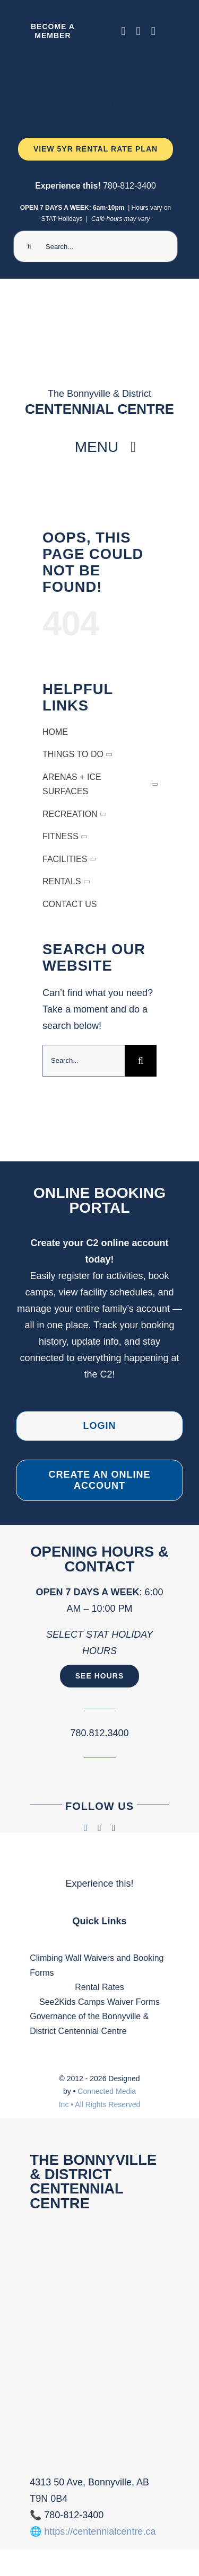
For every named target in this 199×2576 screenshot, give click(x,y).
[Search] (29, 246)
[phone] (153, 31)
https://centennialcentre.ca (99, 2531)
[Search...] (95, 246)
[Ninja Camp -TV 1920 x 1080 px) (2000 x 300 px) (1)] (95, 60)
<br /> (99, 2340)
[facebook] (124, 31)
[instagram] (138, 31)
